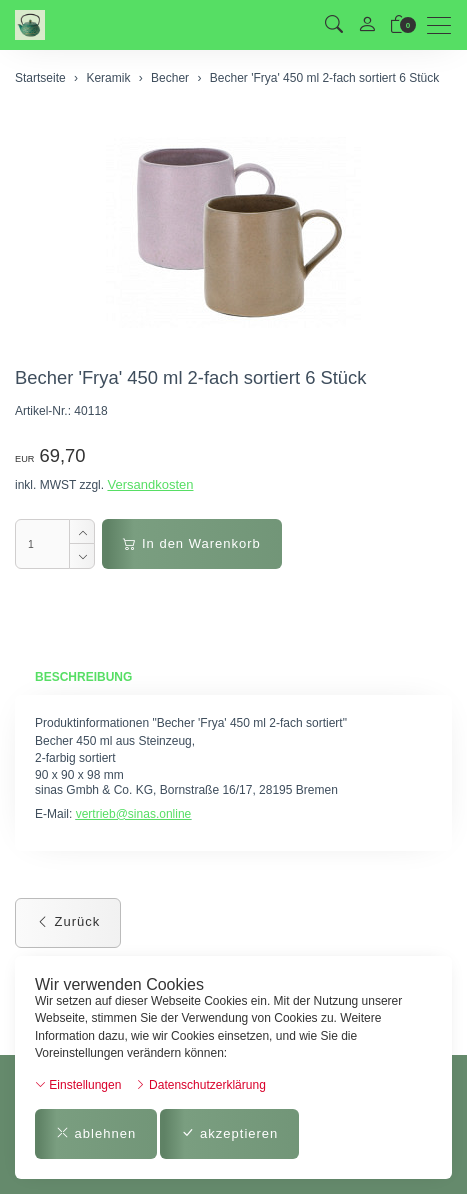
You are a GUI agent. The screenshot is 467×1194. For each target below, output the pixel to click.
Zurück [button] (68, 921)
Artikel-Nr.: (43, 411)
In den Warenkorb (191, 543)
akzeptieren (229, 1133)
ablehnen (96, 1133)
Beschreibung (83, 677)
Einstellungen (78, 1085)
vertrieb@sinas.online (134, 814)
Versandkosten (150, 484)
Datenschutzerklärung (200, 1085)
